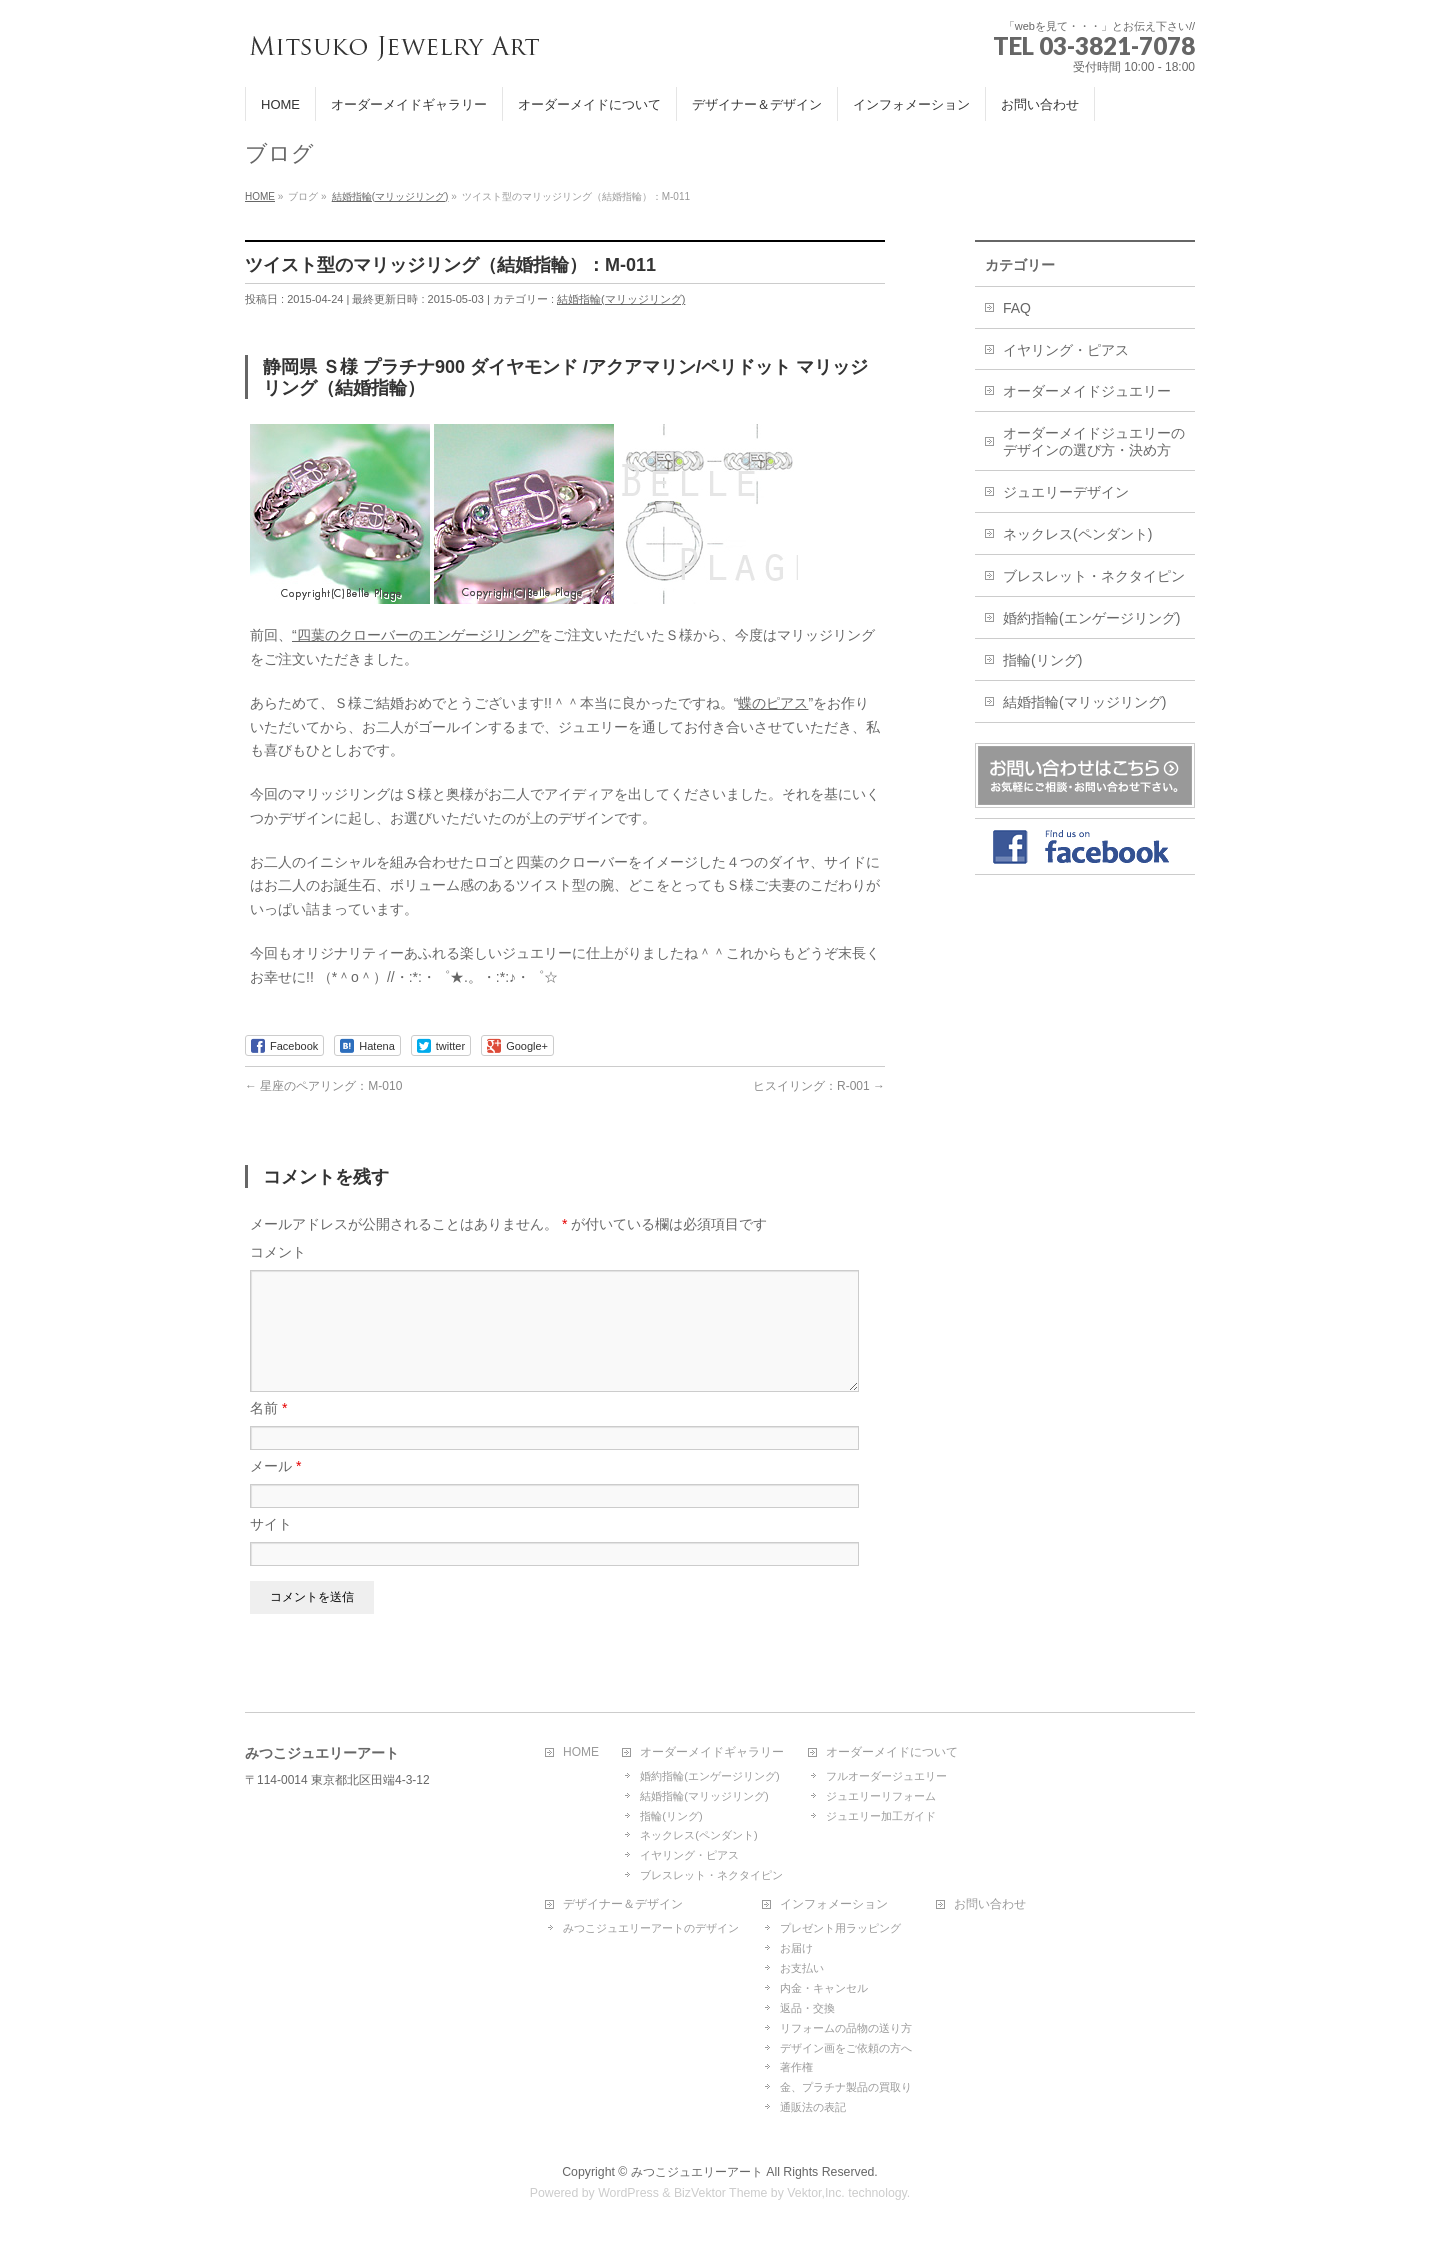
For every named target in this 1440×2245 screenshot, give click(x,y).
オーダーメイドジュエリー (1087, 391)
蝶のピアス (773, 703)
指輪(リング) (1042, 660)
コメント (278, 1252)
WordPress (628, 2194)
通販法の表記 (813, 2108)
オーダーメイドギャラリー (712, 1753)
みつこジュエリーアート (697, 2173)
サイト (271, 1548)
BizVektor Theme (721, 2194)
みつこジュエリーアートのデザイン (651, 1929)
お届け (796, 1949)
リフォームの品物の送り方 (846, 2029)
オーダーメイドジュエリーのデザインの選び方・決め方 (1094, 441)
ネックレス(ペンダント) (1077, 534)
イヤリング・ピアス (1066, 350)
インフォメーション (834, 1905)
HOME (581, 1753)
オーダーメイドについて (892, 1753)
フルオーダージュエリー (886, 1777)
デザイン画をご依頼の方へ (846, 2049)
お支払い (802, 1969)
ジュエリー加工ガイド (881, 1817)
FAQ (1017, 308)
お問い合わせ (990, 1905)
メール (275, 1490)
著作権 (796, 2068)
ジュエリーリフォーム (881, 1797)
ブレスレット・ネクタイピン (1094, 576)
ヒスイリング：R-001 (819, 1086)
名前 (268, 1432)
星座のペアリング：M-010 (323, 1086)
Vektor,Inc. (816, 2194)
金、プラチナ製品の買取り (846, 2088)
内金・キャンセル (824, 1989)
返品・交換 (807, 2009)
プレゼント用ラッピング (840, 1929)
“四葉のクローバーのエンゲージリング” (415, 635)
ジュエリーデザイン (1066, 492)
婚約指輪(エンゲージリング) (1091, 618)
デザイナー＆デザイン (623, 1905)
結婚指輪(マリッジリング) (621, 299)
